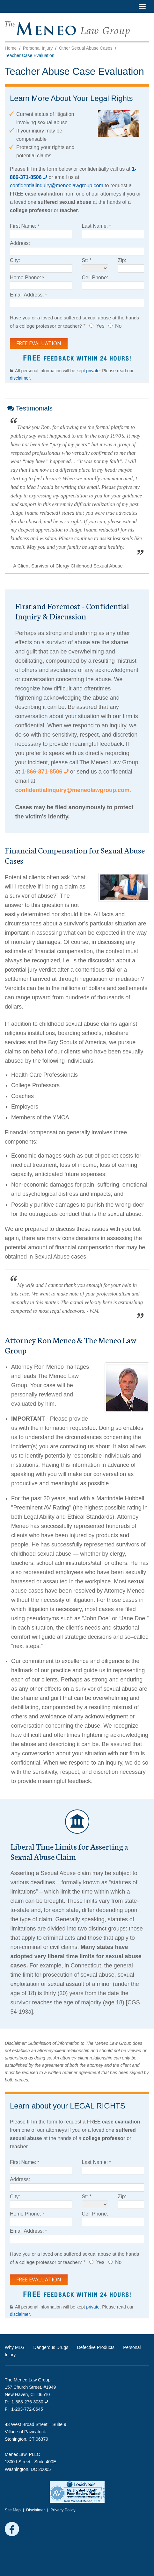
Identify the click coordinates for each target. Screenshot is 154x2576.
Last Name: (95, 226)
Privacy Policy (62, 2510)
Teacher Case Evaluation (30, 55)
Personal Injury (38, 48)
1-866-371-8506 (45, 771)
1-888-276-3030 (29, 2401)
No (118, 326)
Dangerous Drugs (50, 2347)
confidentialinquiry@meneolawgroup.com (56, 185)
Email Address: (27, 294)
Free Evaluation (38, 343)
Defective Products (95, 2347)
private (92, 370)
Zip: (122, 260)
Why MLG (15, 2347)
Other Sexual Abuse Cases (86, 48)
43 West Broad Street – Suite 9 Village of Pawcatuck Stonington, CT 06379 (35, 2432)
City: (15, 260)
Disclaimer (35, 2510)
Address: (20, 243)
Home (11, 48)
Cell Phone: (95, 277)
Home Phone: (25, 277)
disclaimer (20, 378)
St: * (87, 260)
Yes (100, 326)
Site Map (13, 2510)
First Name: (23, 226)
